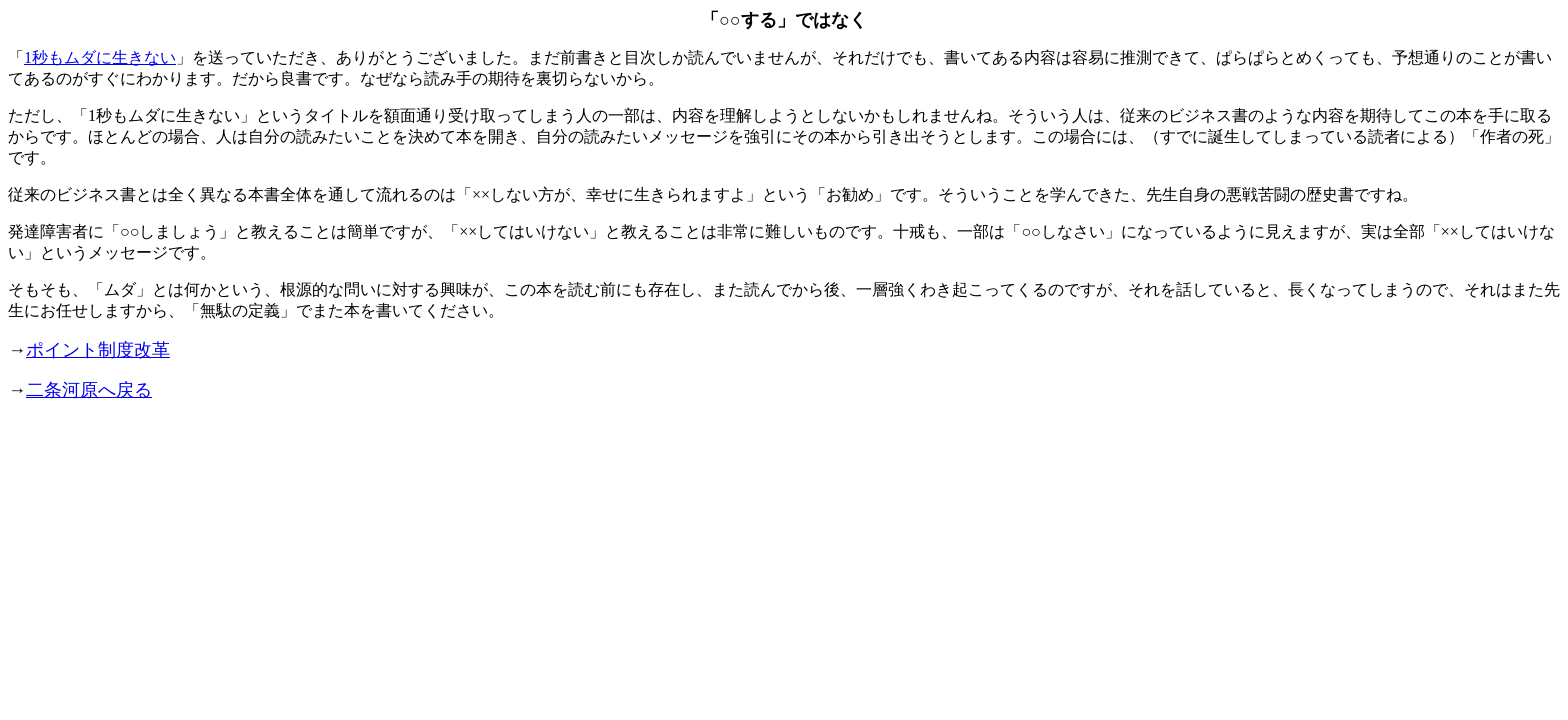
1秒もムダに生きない (100, 57)
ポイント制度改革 (98, 350)
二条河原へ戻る (89, 390)
